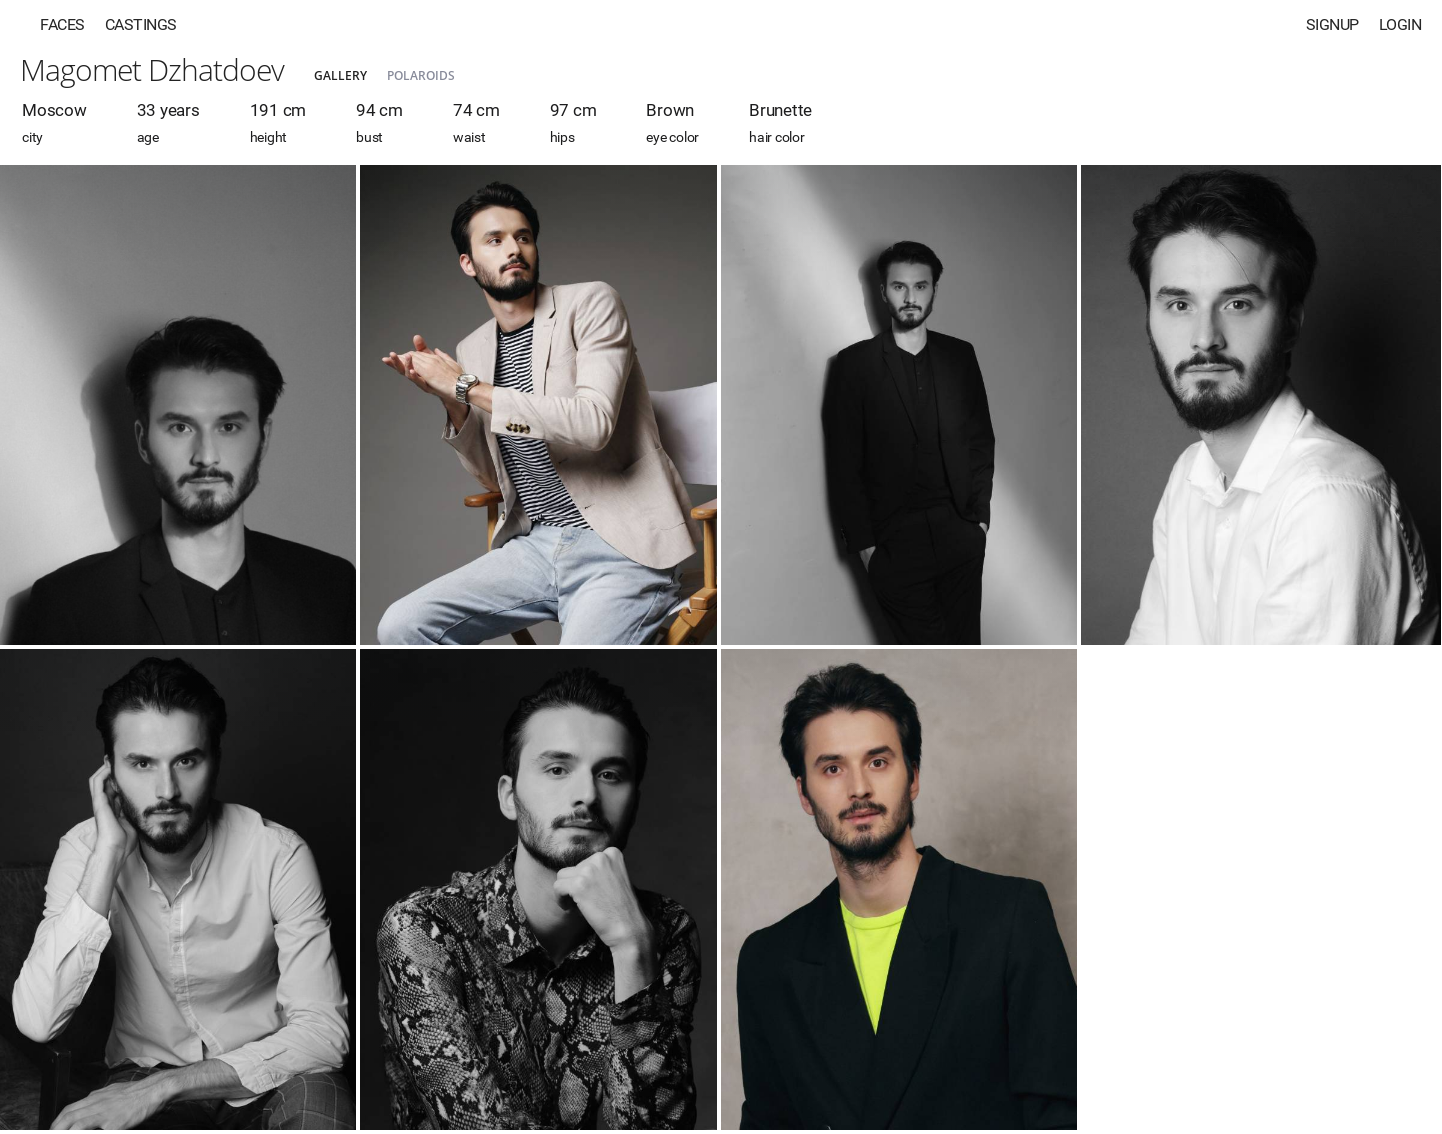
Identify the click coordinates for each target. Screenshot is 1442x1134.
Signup (1332, 24)
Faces (62, 24)
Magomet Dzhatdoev (152, 69)
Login (1400, 24)
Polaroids (421, 75)
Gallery (340, 75)
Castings (141, 24)
